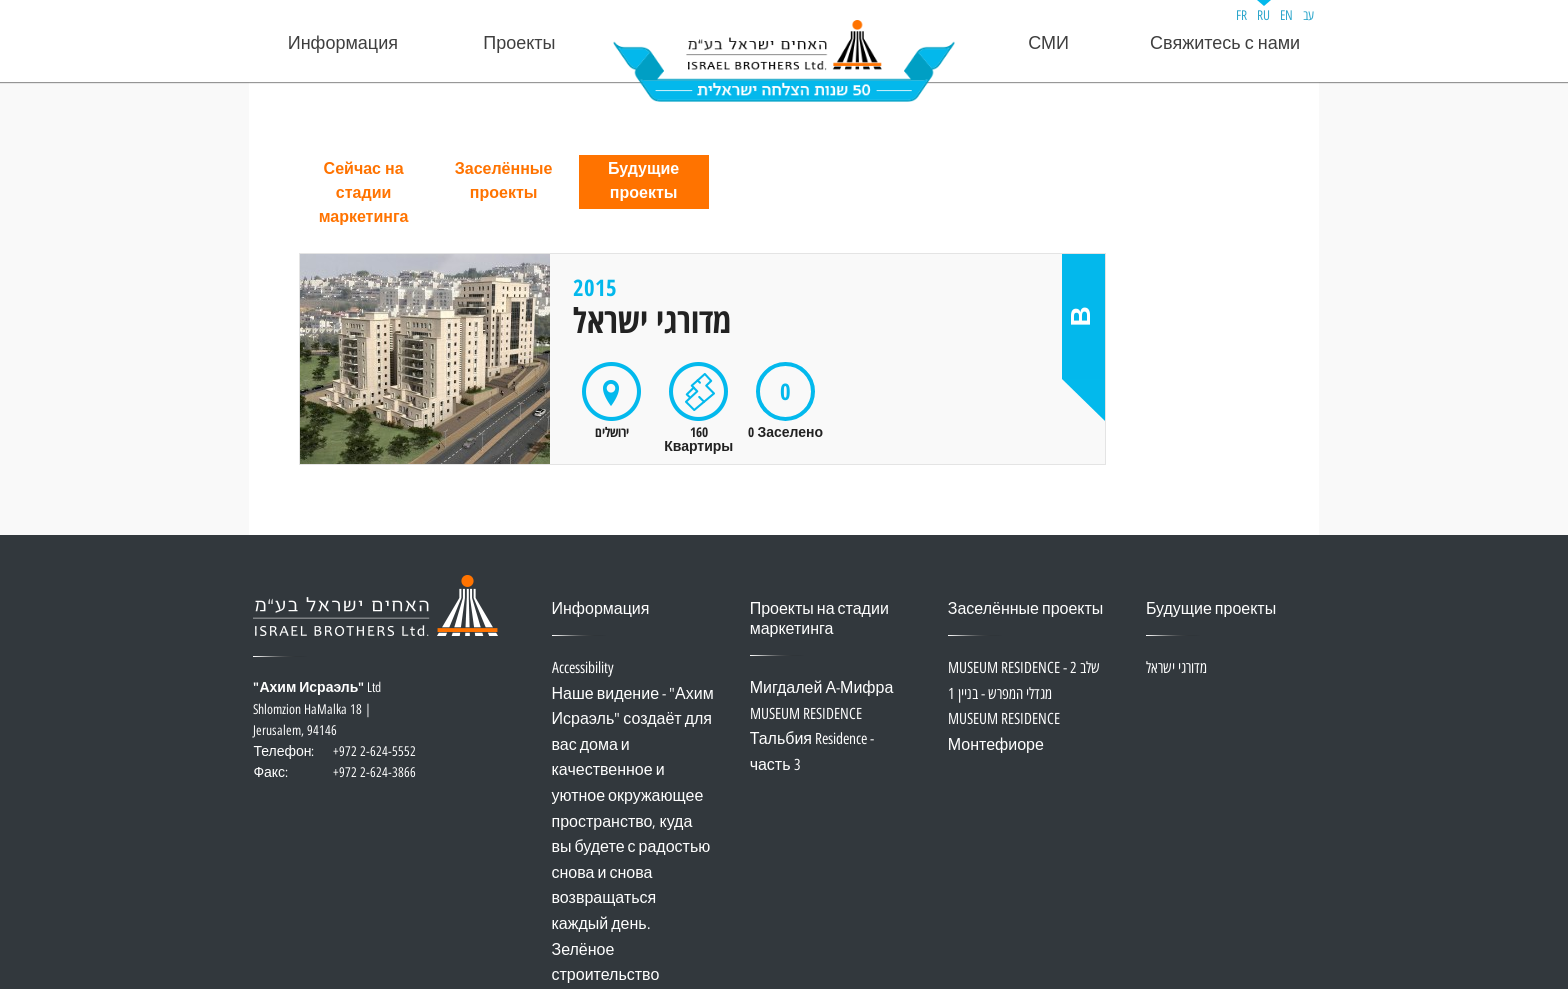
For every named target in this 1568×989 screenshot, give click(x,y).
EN (1286, 15)
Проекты (519, 43)
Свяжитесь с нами (1225, 43)
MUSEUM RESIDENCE (806, 714)
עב (1308, 15)
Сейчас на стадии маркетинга (364, 193)
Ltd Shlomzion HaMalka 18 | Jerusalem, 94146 (334, 720)
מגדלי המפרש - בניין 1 (1000, 694)
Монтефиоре (996, 745)
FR (1241, 15)
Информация (343, 43)
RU (1263, 15)
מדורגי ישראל (1176, 668)
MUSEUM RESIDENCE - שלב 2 (1024, 668)
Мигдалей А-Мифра (822, 688)
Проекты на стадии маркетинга (819, 619)
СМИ (1048, 43)
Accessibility (583, 668)
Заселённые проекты (504, 181)
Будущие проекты (643, 181)
